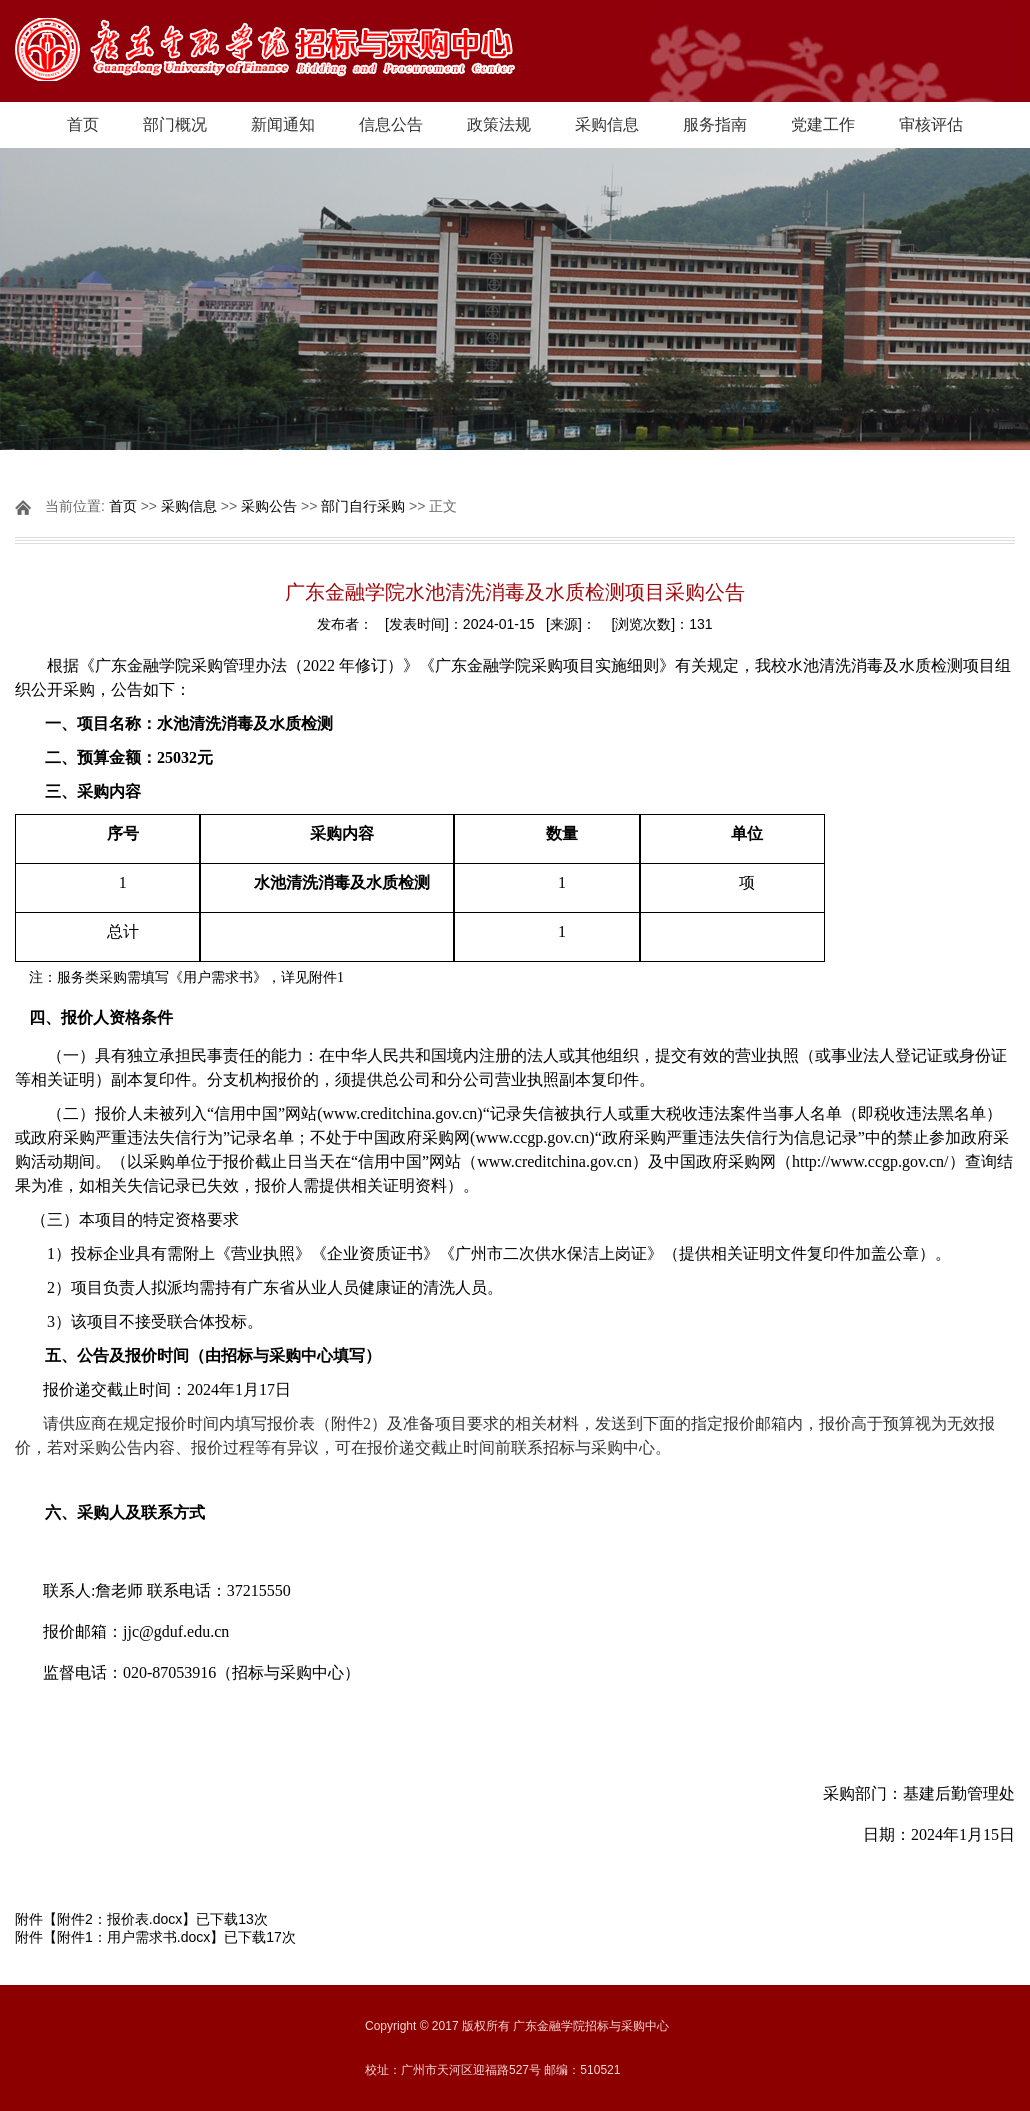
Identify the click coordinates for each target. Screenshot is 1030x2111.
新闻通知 (283, 124)
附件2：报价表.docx (119, 1919)
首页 (83, 124)
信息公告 (391, 124)
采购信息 (607, 124)
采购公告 (269, 506)
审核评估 (931, 124)
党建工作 (823, 124)
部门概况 (175, 124)
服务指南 (715, 124)
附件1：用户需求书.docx (133, 1937)
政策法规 (499, 124)
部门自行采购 (363, 506)
